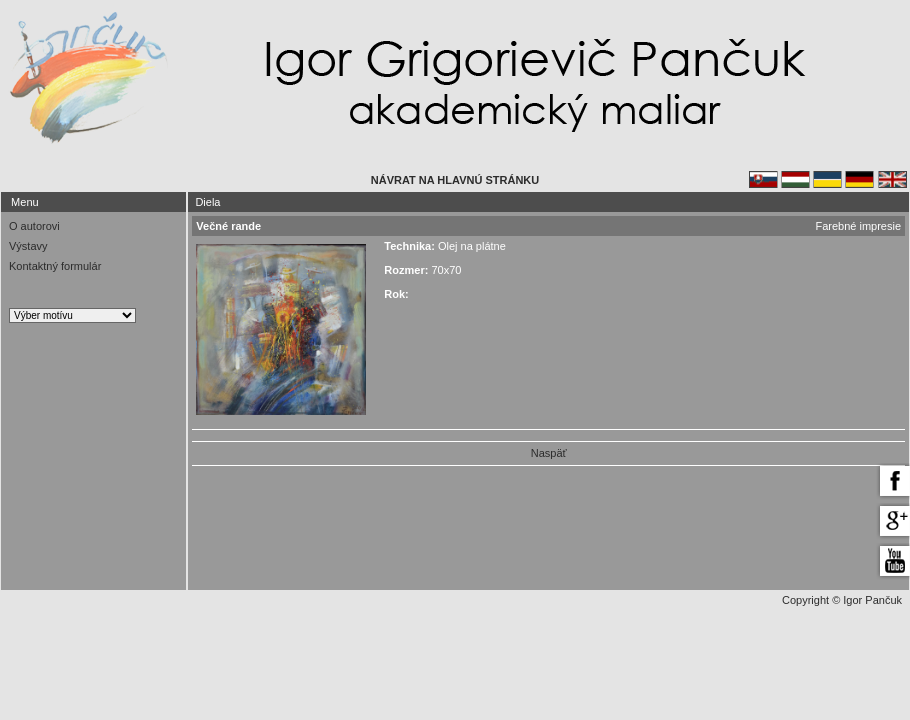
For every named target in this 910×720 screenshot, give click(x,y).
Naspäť (549, 453)
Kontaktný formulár (55, 266)
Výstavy (28, 246)
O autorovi (34, 226)
